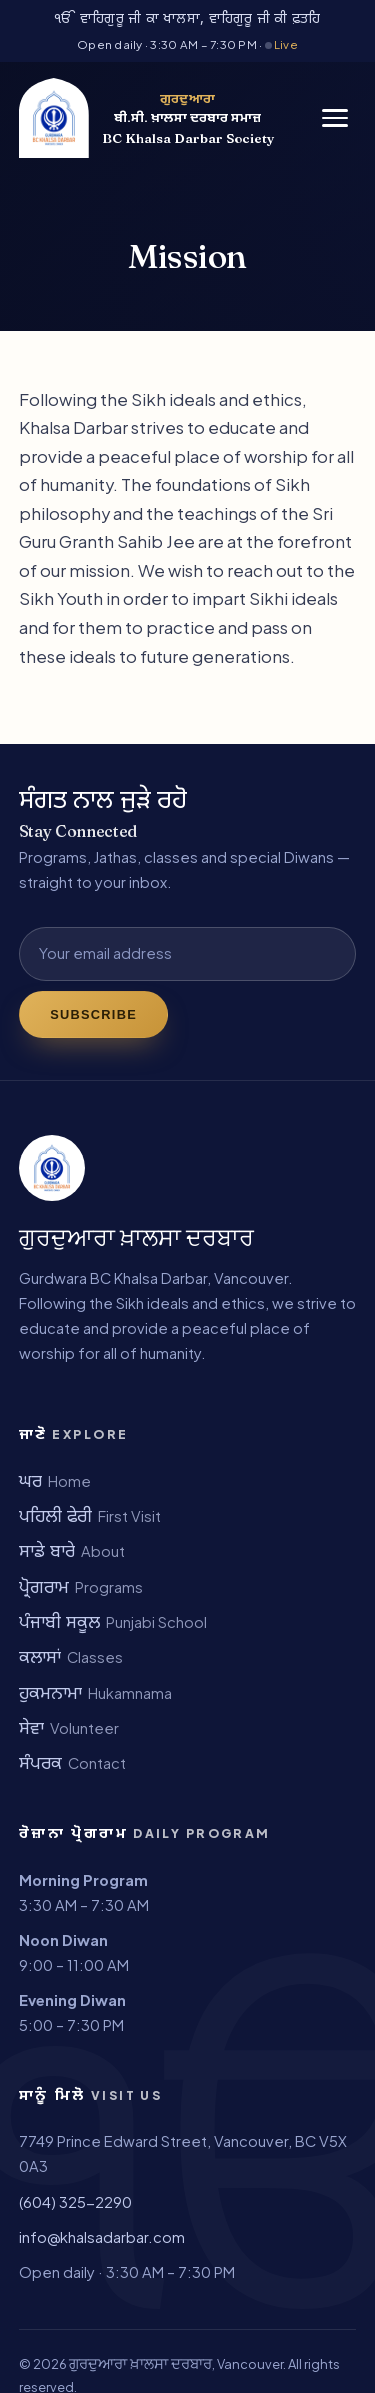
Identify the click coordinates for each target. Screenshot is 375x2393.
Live (281, 44)
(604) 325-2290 (75, 2202)
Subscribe (93, 1014)
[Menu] (335, 118)
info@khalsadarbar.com (102, 2237)
